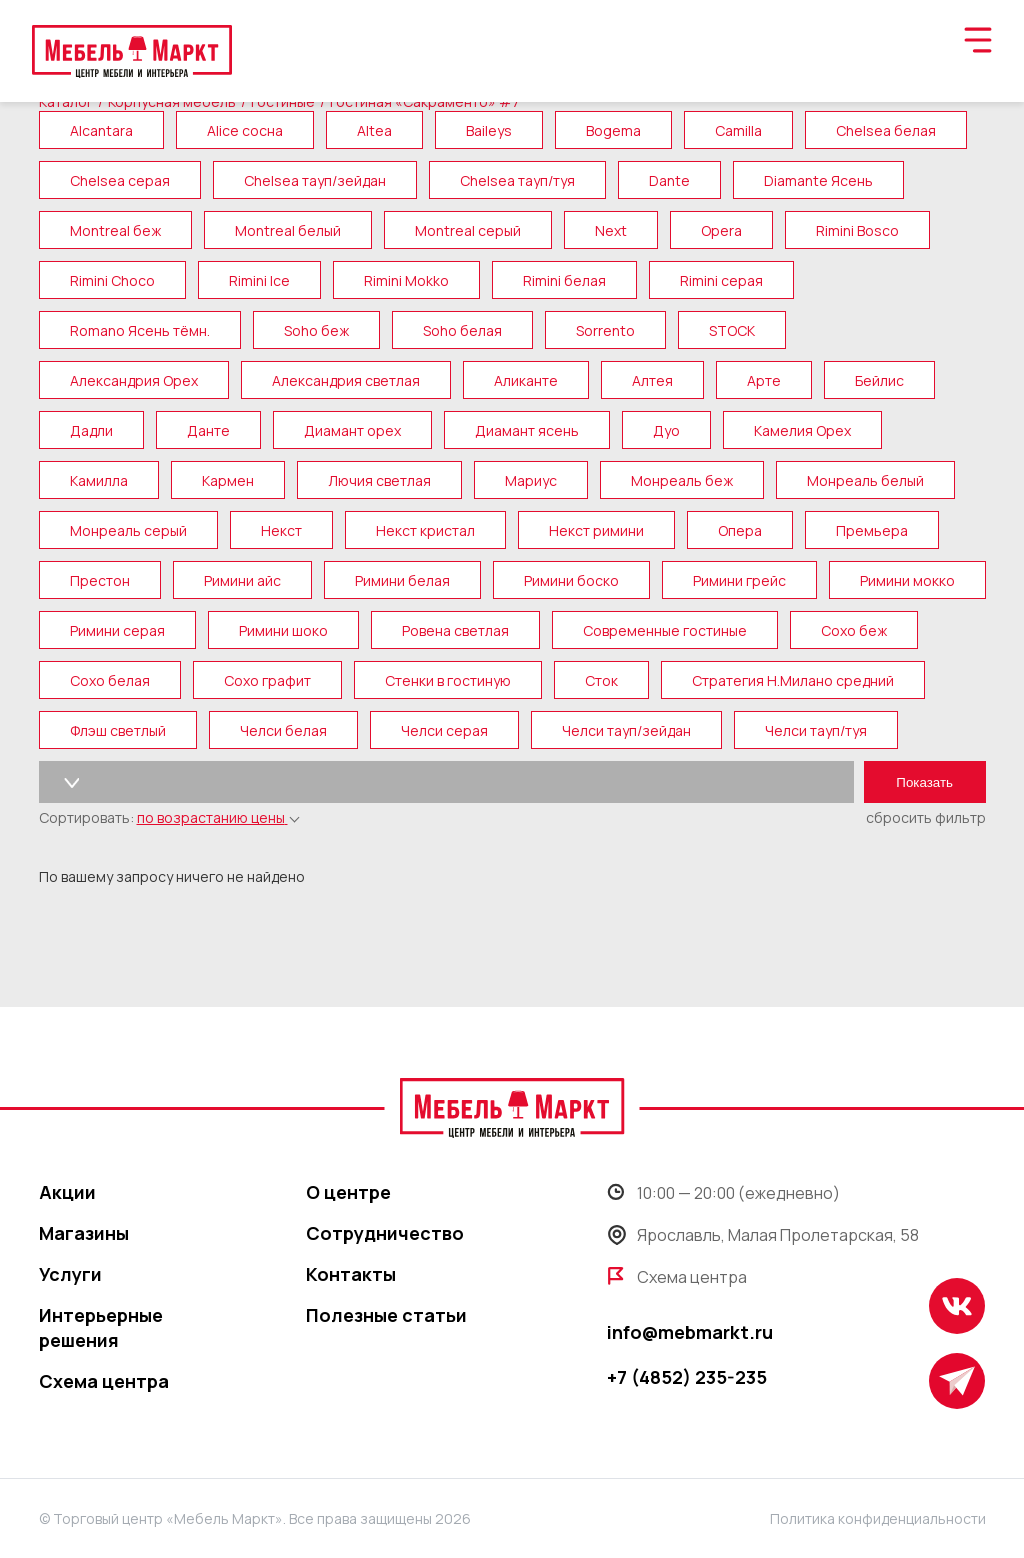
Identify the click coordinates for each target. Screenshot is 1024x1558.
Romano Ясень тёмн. (140, 330)
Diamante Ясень (818, 180)
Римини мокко (907, 580)
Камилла (99, 480)
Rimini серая (721, 280)
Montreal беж (115, 230)
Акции (67, 1192)
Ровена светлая (455, 630)
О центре (348, 1192)
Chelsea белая (886, 130)
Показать (924, 782)
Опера (740, 530)
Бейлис (879, 380)
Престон (100, 580)
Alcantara (101, 130)
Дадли (91, 430)
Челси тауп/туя (816, 730)
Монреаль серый (128, 530)
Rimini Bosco (857, 230)
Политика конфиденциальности (878, 1518)
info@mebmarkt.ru (690, 1332)
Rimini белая (564, 280)
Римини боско (571, 580)
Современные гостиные (665, 630)
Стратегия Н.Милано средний (793, 680)
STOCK (732, 330)
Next (611, 230)
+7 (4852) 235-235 (687, 1377)
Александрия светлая (346, 380)
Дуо (666, 430)
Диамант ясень (527, 430)
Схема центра (104, 1381)
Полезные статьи (386, 1315)
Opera (721, 230)
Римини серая (117, 630)
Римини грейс (739, 580)
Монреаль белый (865, 480)
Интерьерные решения (101, 1327)
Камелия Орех (802, 430)
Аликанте (526, 380)
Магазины (84, 1233)
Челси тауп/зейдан (626, 730)
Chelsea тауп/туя (517, 180)
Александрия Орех (134, 380)
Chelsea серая (120, 180)
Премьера (872, 530)
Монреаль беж (682, 480)
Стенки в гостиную (448, 680)
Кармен (228, 480)
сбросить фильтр (926, 817)
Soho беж (316, 330)
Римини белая (402, 580)
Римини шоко (283, 630)
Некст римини (596, 530)
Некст (281, 530)
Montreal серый (468, 230)
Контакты (351, 1274)
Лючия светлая (379, 480)
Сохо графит (267, 680)
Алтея (652, 380)
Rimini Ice (259, 280)
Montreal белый (288, 230)
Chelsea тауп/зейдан (315, 180)
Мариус (531, 480)
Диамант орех (352, 430)
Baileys (489, 130)
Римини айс (242, 580)
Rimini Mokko (406, 280)
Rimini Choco (112, 280)
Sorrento (605, 330)
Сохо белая (110, 680)
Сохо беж (854, 630)
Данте (208, 430)
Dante (669, 180)
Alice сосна (245, 130)
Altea (374, 130)
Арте (764, 380)
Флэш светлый (118, 730)
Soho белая (462, 330)
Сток (601, 680)
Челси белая (283, 730)
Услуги (70, 1274)
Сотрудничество (385, 1233)
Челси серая (444, 730)
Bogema (613, 130)
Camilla (738, 130)
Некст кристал (425, 530)
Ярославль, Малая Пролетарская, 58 (763, 1235)
